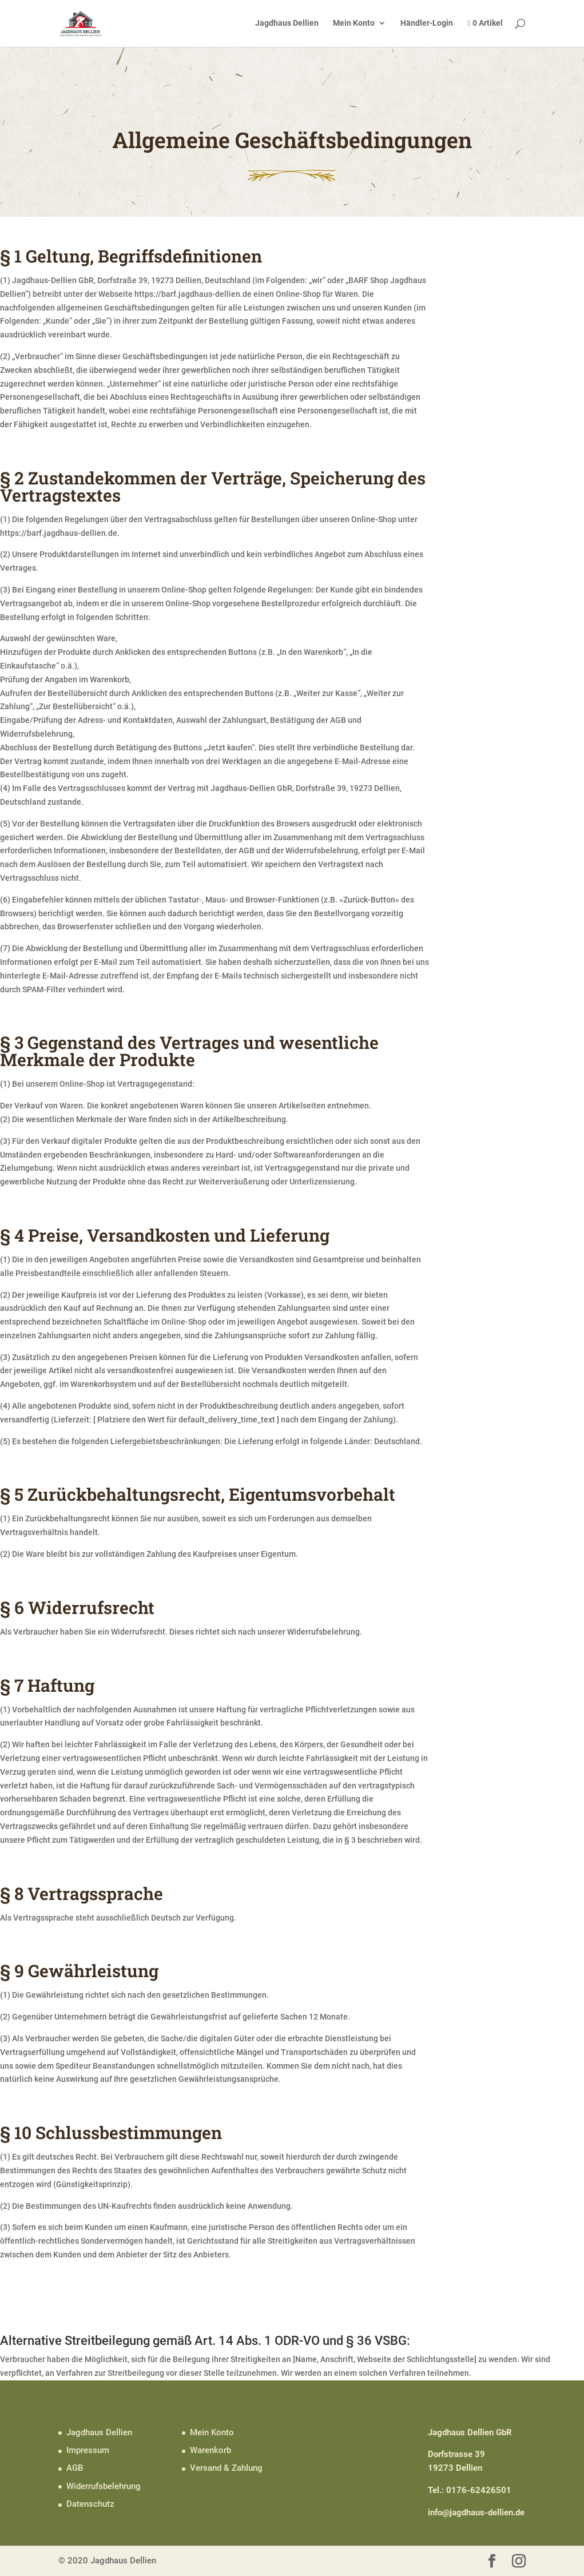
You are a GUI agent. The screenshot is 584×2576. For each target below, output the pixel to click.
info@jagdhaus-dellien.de (476, 2512)
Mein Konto (354, 23)
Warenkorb (210, 2450)
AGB (74, 2468)
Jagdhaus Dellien (287, 23)
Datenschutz (90, 2504)
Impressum (87, 2450)
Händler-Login (426, 23)
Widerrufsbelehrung (103, 2486)
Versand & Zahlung (226, 2468)
